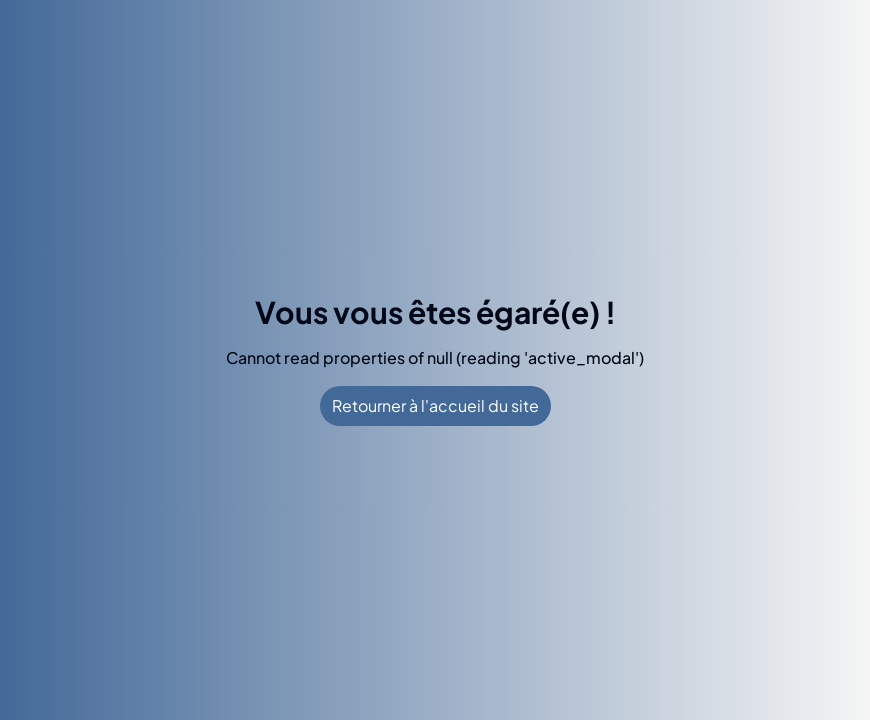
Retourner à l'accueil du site (435, 405)
